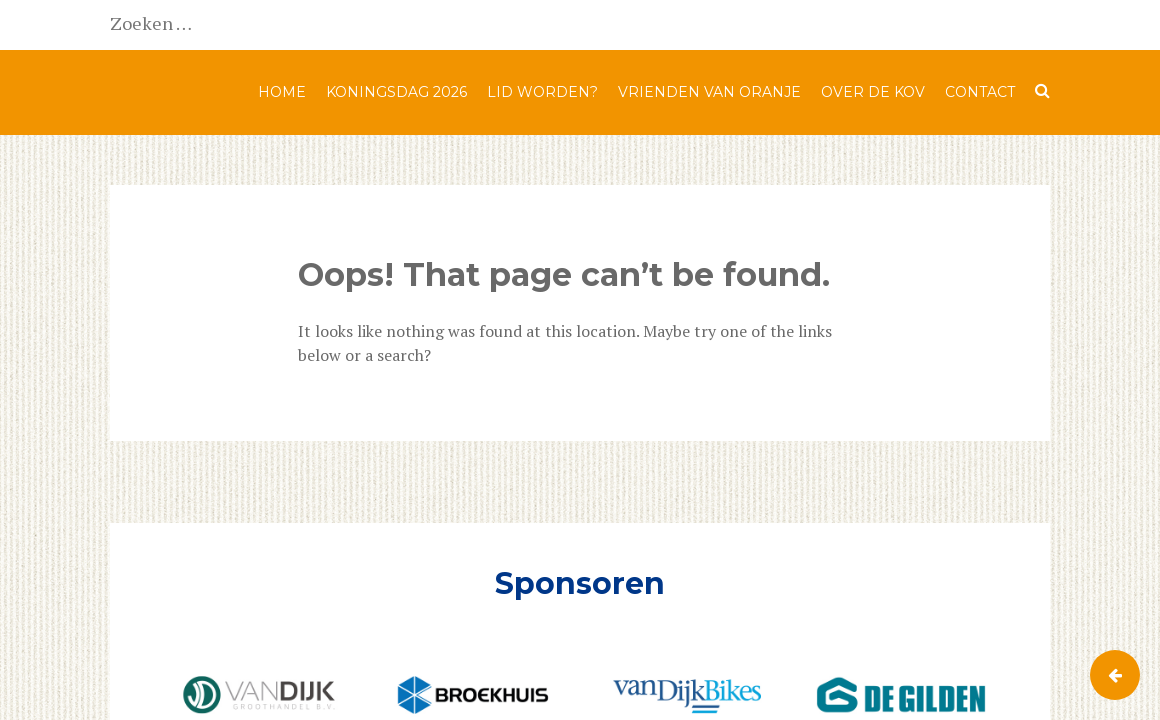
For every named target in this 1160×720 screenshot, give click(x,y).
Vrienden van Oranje (709, 92)
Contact (980, 92)
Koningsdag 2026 (396, 92)
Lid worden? (542, 92)
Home (282, 92)
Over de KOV (873, 92)
